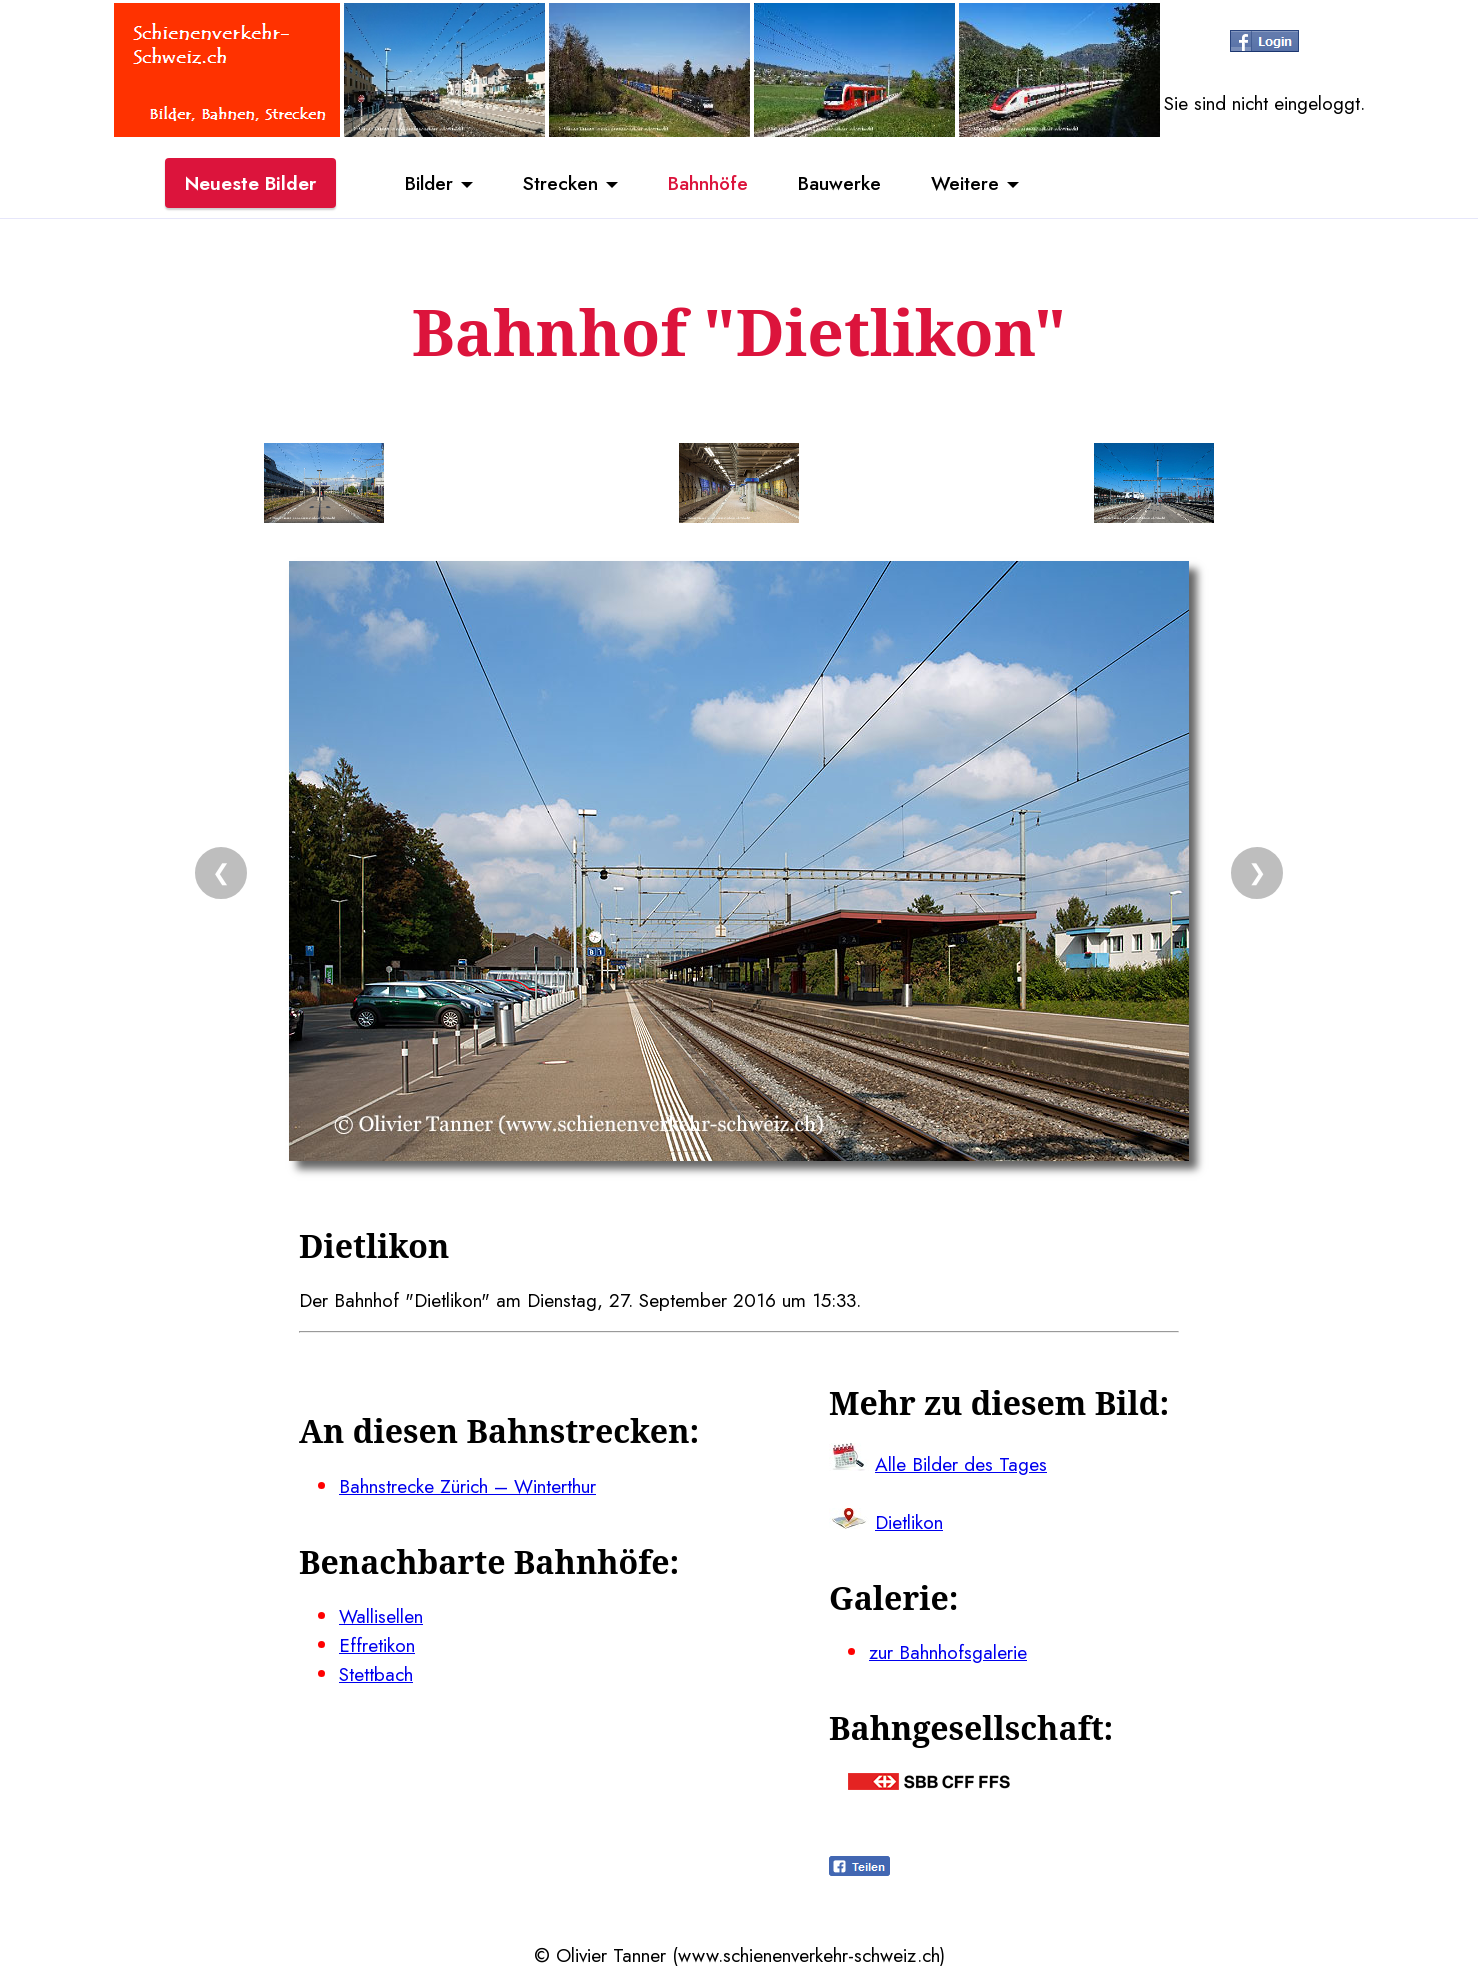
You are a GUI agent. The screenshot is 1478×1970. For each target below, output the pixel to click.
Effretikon (377, 1645)
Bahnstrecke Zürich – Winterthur (467, 1486)
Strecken (560, 183)
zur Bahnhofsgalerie (948, 1652)
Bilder (429, 183)
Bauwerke (839, 183)
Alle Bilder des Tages (961, 1464)
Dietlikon (909, 1522)
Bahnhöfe (708, 183)
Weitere (965, 183)
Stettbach (376, 1674)
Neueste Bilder (250, 183)
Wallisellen (381, 1616)
